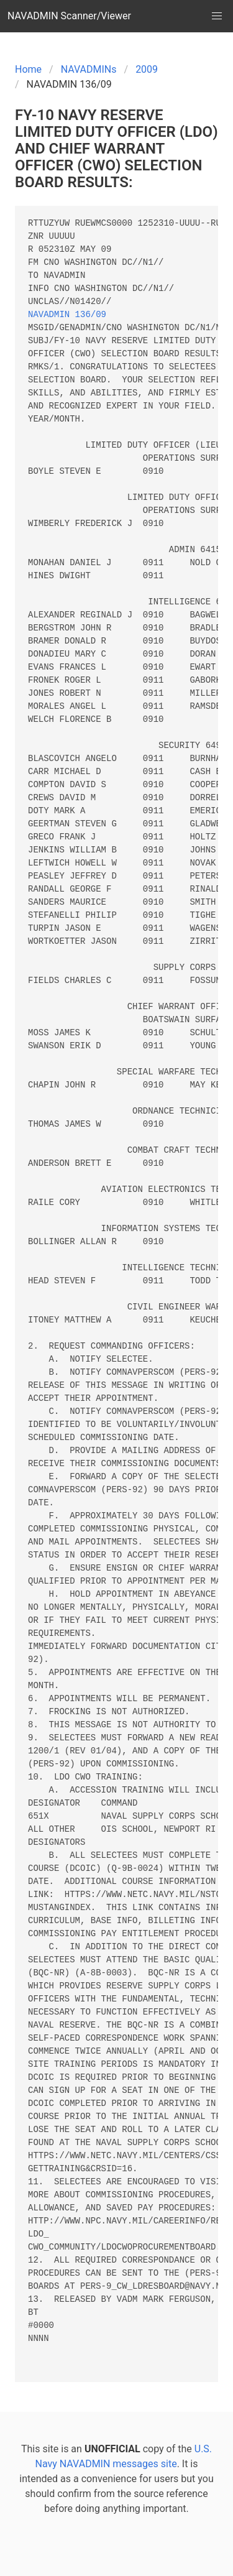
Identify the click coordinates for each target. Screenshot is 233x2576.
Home (28, 69)
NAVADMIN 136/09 (67, 315)
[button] (217, 16)
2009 (146, 69)
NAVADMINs (89, 69)
